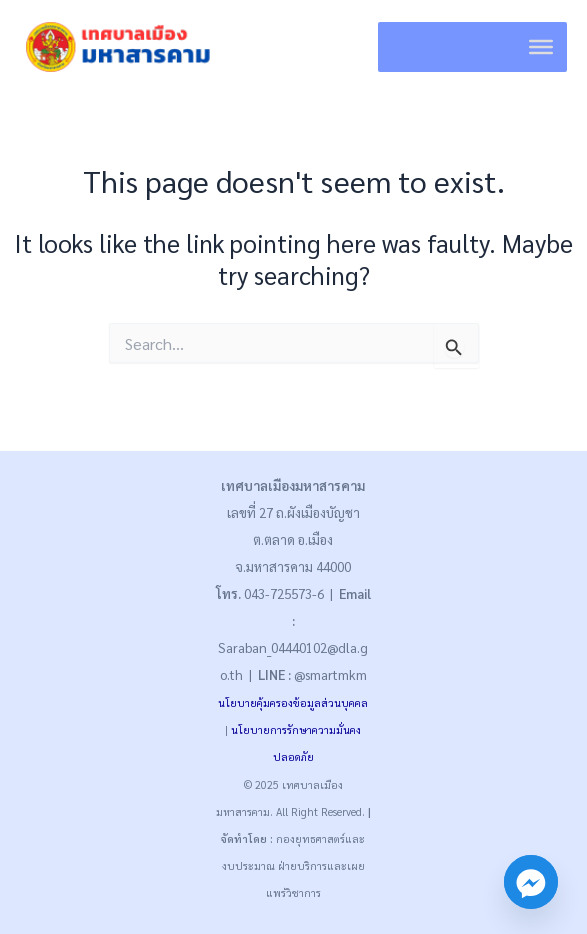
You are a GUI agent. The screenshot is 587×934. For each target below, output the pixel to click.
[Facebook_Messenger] (531, 882)
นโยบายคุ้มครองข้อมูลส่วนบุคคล (293, 702)
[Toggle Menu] (541, 47)
